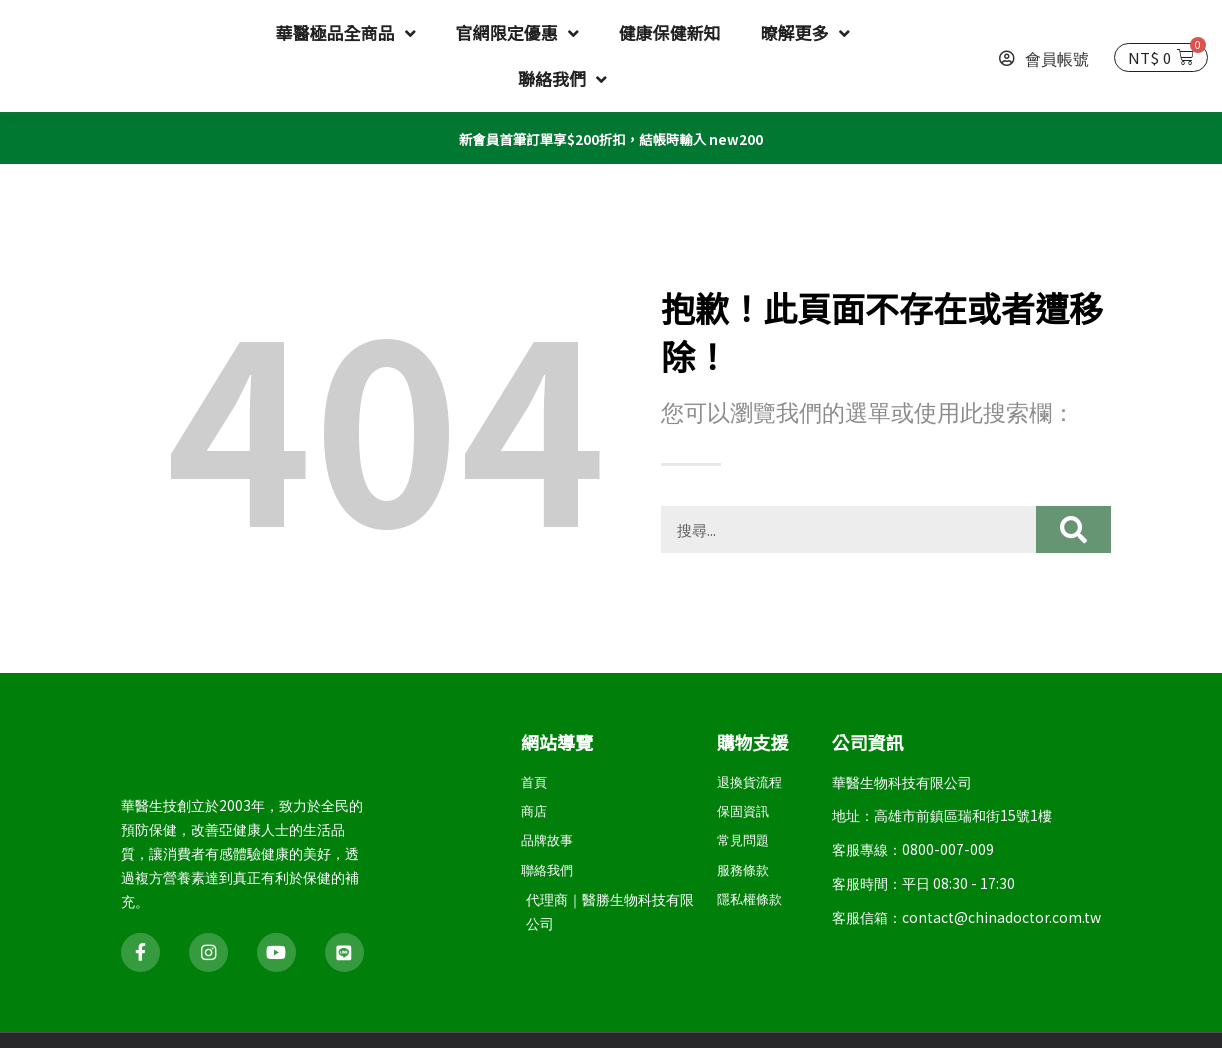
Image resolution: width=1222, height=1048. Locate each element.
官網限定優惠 (517, 33)
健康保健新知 (670, 32)
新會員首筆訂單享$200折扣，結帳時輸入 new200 (610, 138)
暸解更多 (805, 33)
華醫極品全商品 (346, 33)
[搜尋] (1073, 528)
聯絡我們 (562, 79)
